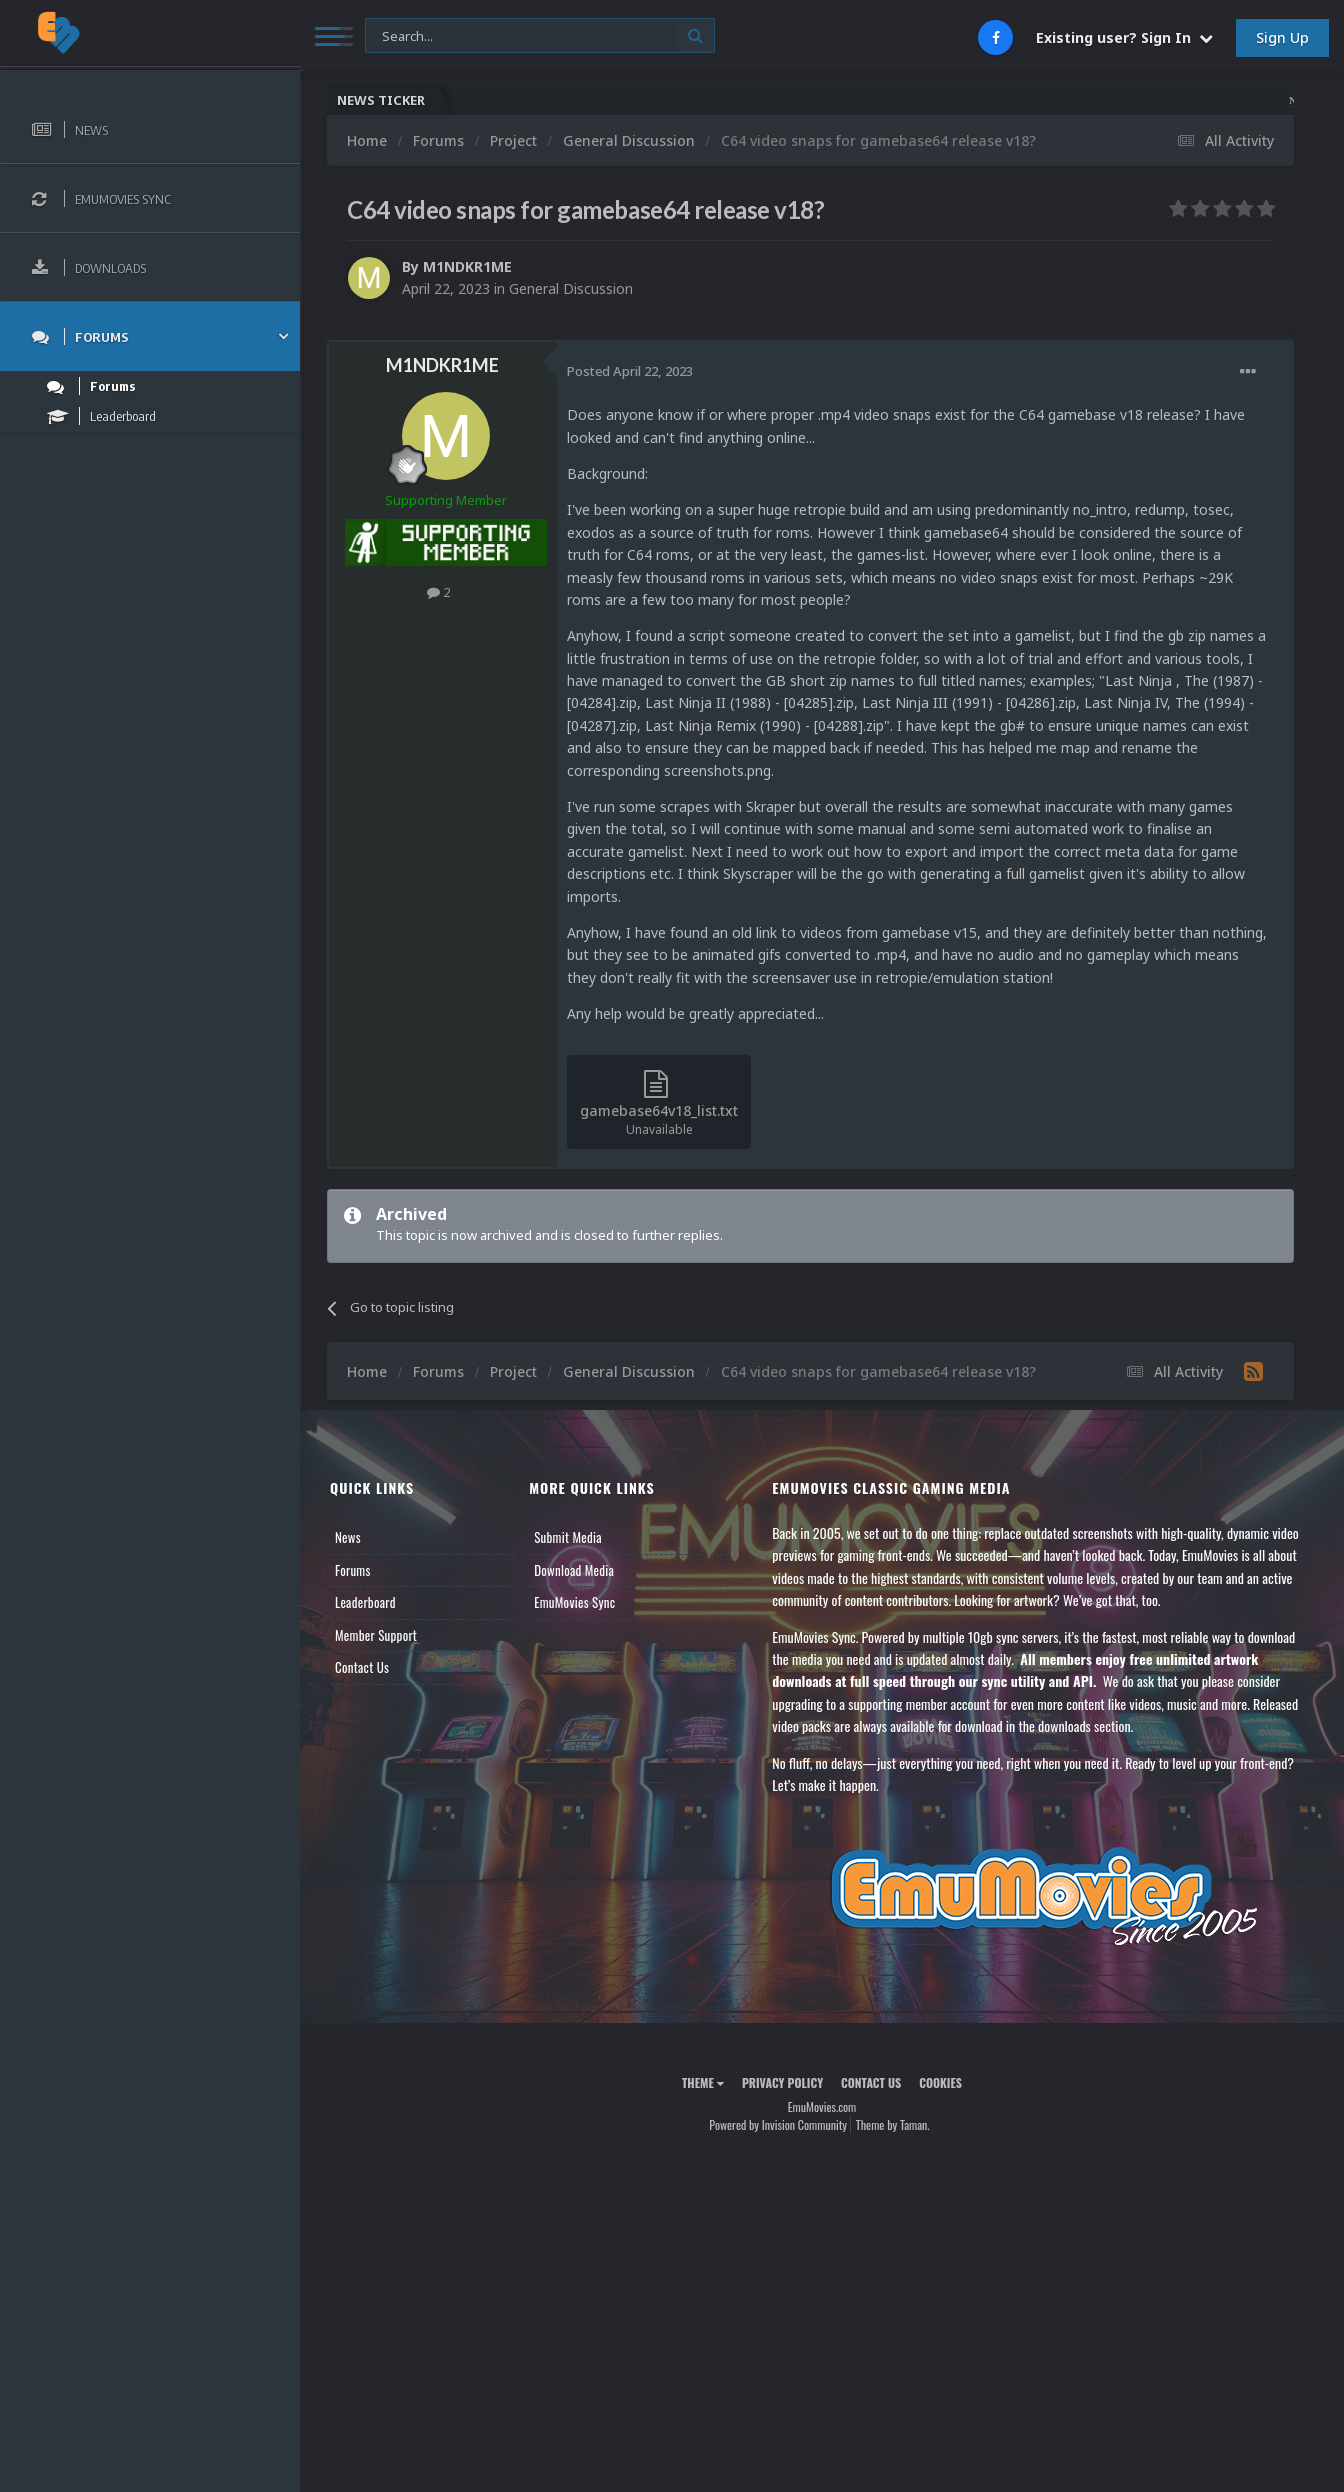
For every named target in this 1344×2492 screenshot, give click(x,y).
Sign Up (1282, 37)
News (348, 1537)
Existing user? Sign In (1124, 37)
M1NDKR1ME (467, 266)
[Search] (540, 36)
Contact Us (362, 1667)
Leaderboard (365, 1602)
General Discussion (571, 288)
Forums (353, 1570)
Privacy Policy (782, 2082)
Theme (703, 2082)
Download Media (574, 1570)
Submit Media (568, 1537)
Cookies (940, 2082)
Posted (630, 371)
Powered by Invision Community (778, 2124)
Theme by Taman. (893, 2124)
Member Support (376, 1635)
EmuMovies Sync (574, 1602)
